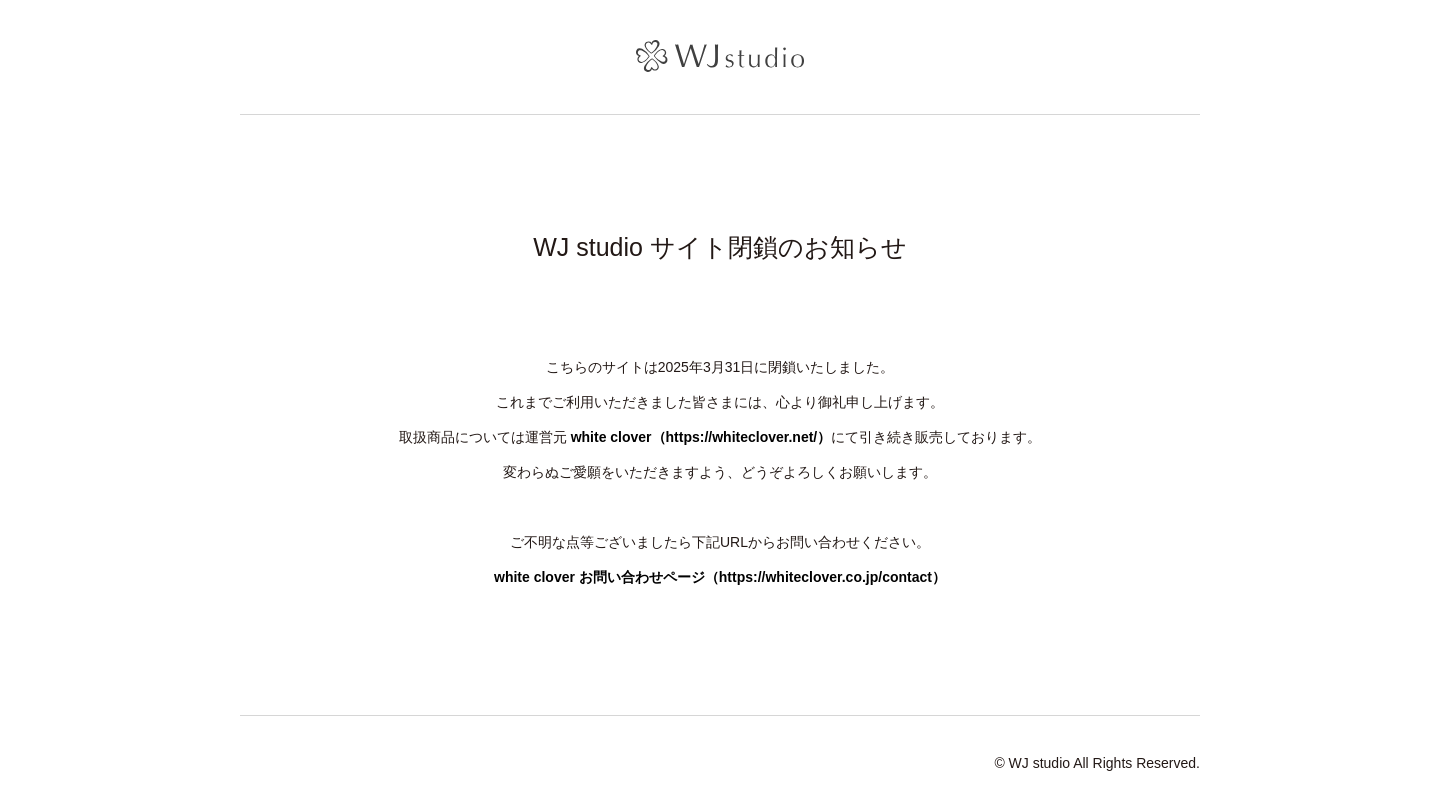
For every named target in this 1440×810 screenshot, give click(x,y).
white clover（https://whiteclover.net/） (701, 437)
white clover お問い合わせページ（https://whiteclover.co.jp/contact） (720, 577)
